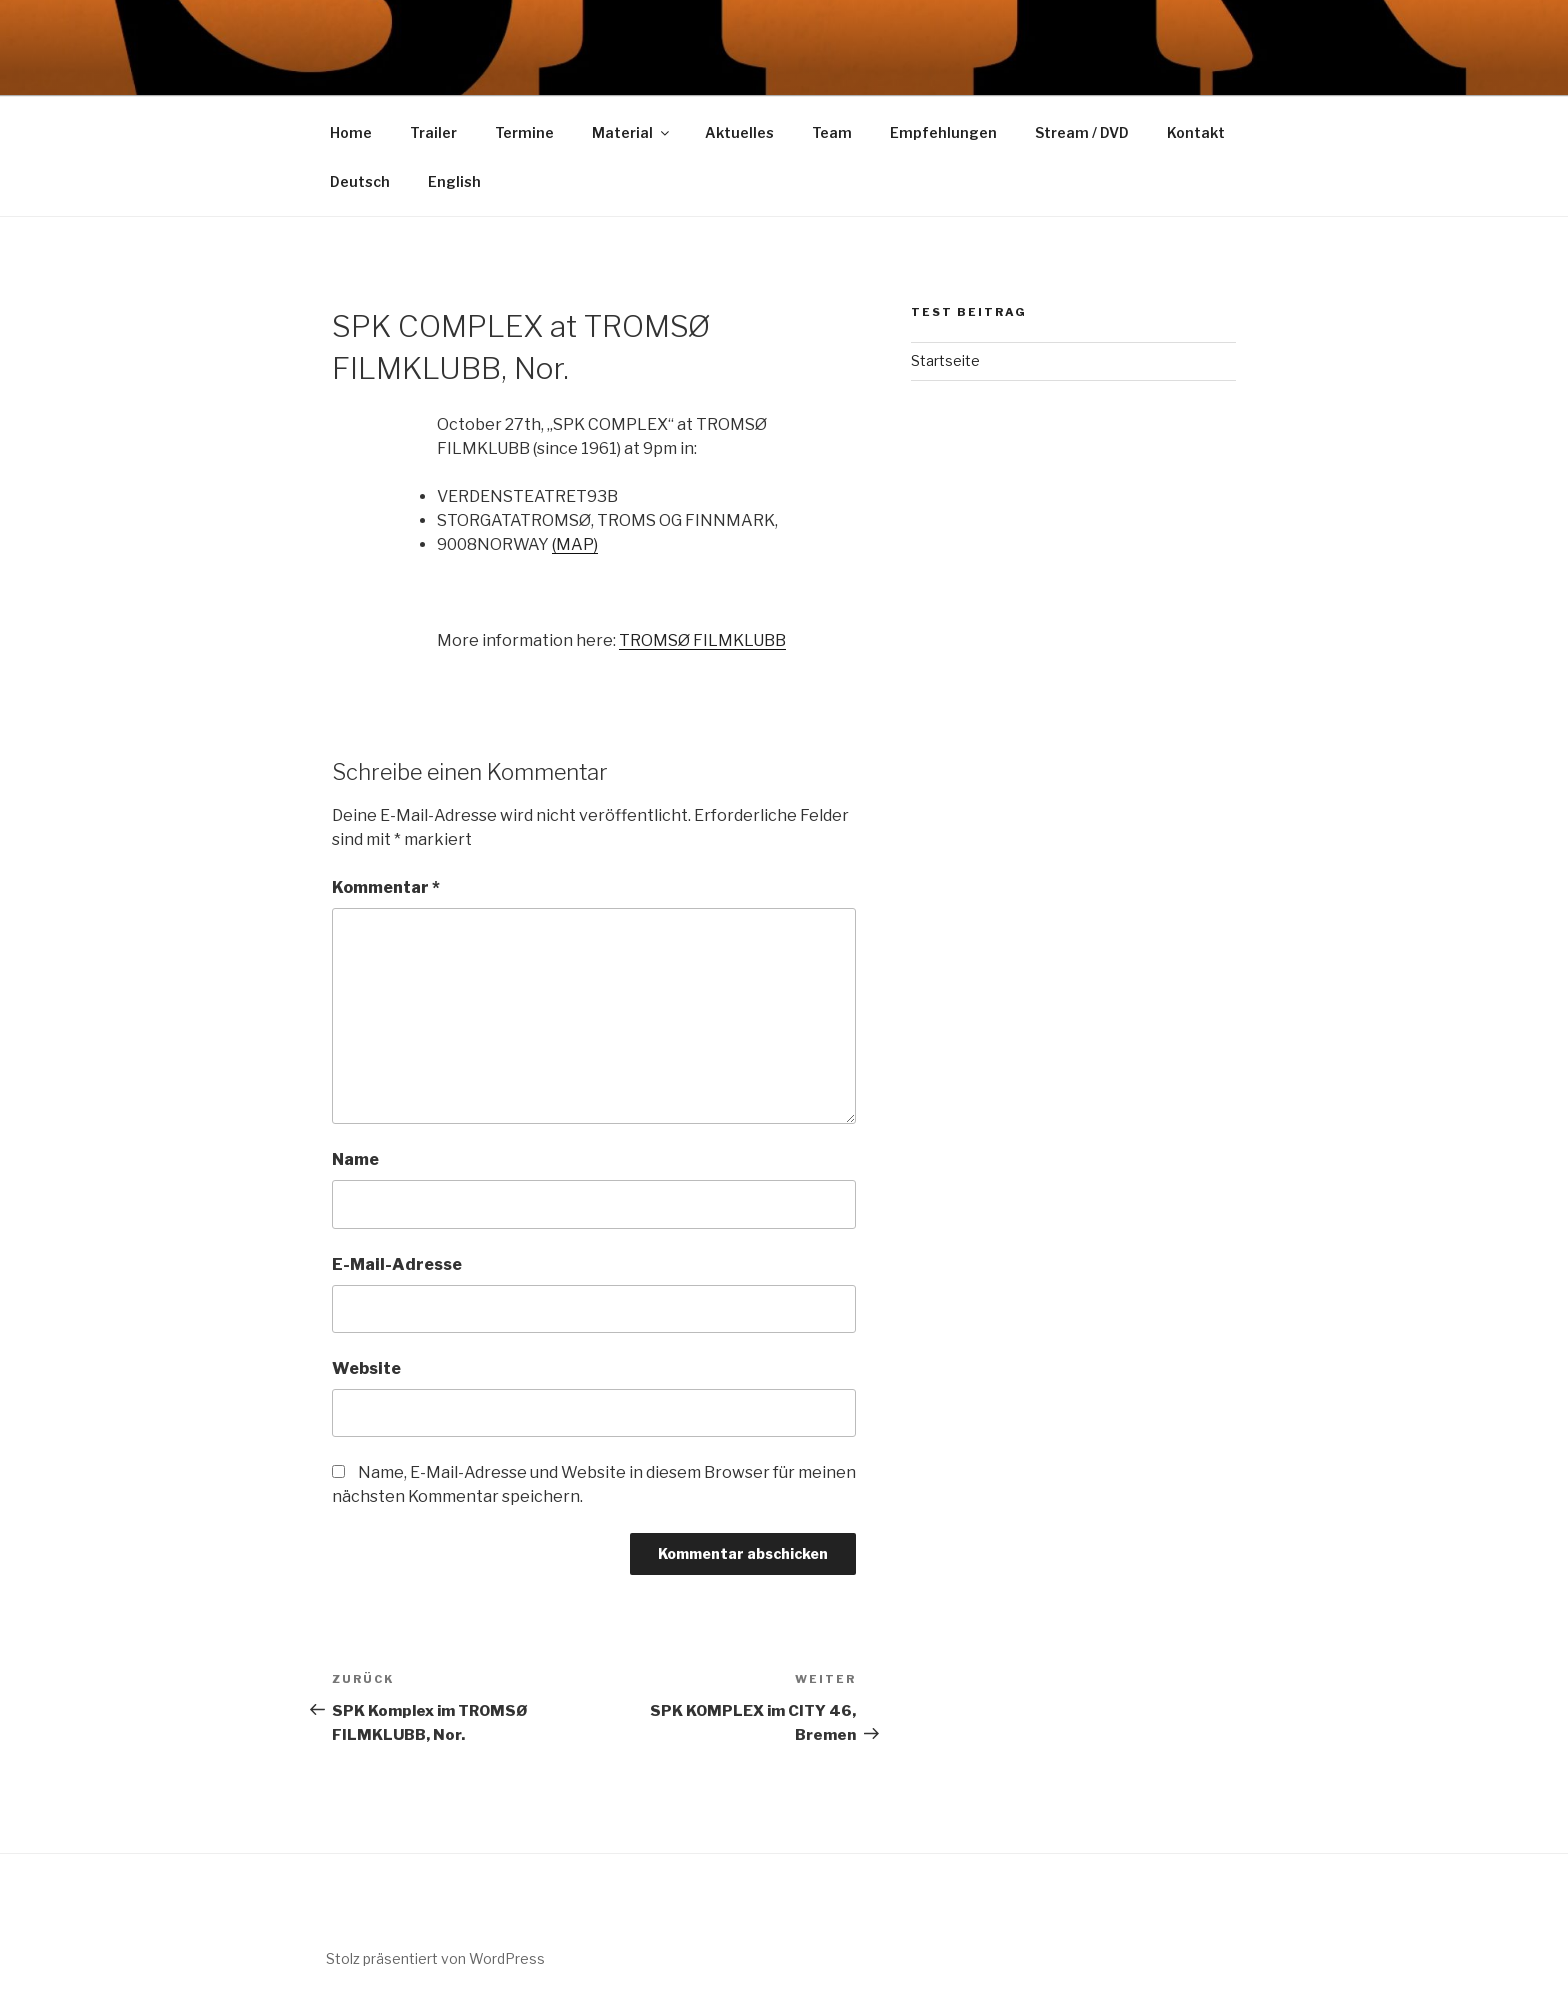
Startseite (945, 360)
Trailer (433, 132)
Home (351, 132)
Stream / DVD (1082, 132)
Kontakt (1196, 132)
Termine (524, 132)
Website (366, 1368)
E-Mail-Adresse (397, 1264)
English (454, 181)
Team (832, 132)
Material (632, 132)
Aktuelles (739, 132)
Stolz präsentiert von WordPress (435, 1958)
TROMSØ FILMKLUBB (702, 640)
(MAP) (575, 544)
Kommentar (386, 887)
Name (355, 1159)
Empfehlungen (943, 132)
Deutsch (360, 181)
